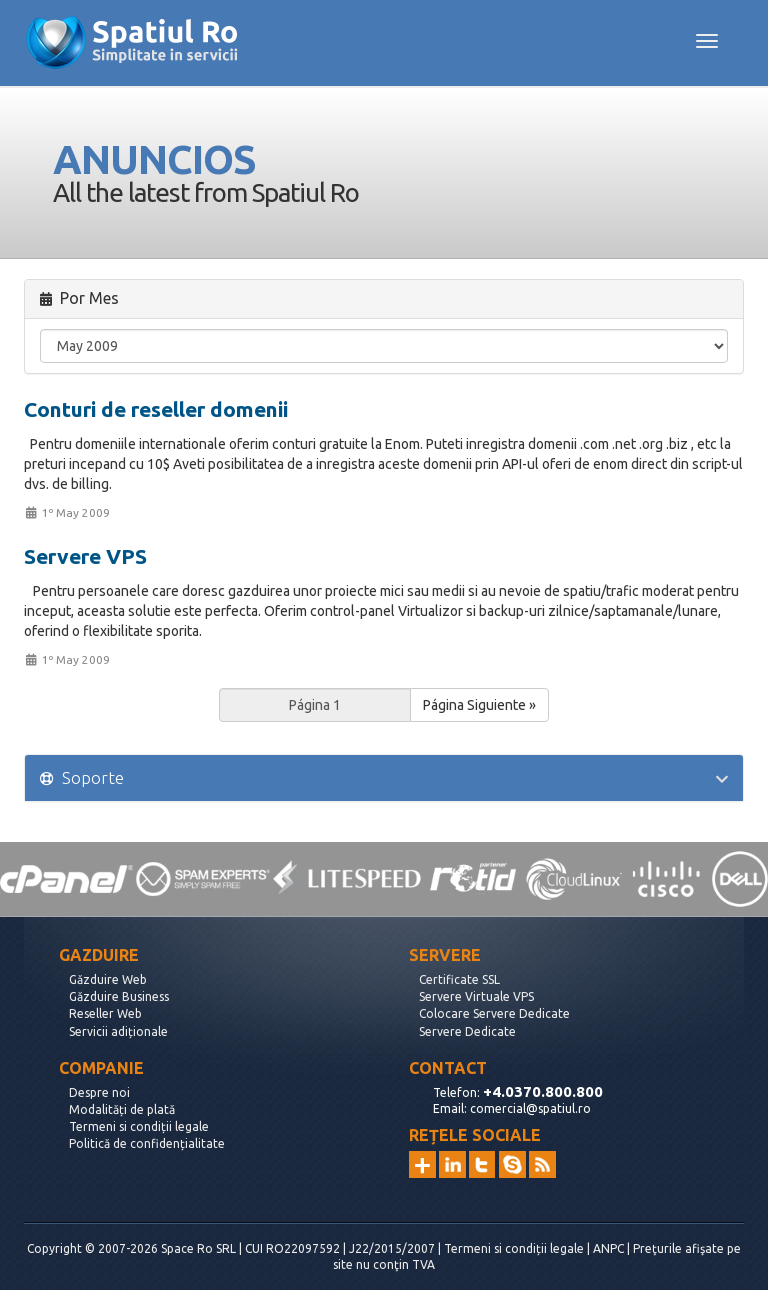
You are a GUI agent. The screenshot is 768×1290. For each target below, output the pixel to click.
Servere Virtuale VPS (476, 996)
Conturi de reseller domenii (156, 409)
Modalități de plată (122, 1109)
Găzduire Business (119, 996)
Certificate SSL (459, 979)
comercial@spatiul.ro (530, 1108)
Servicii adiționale (118, 1031)
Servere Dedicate (467, 1031)
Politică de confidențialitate (147, 1143)
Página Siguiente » (479, 705)
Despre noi (99, 1092)
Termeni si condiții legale (139, 1126)
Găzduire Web (108, 979)
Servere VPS (85, 556)
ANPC (608, 1248)
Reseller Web (105, 1013)
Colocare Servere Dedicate (494, 1013)
